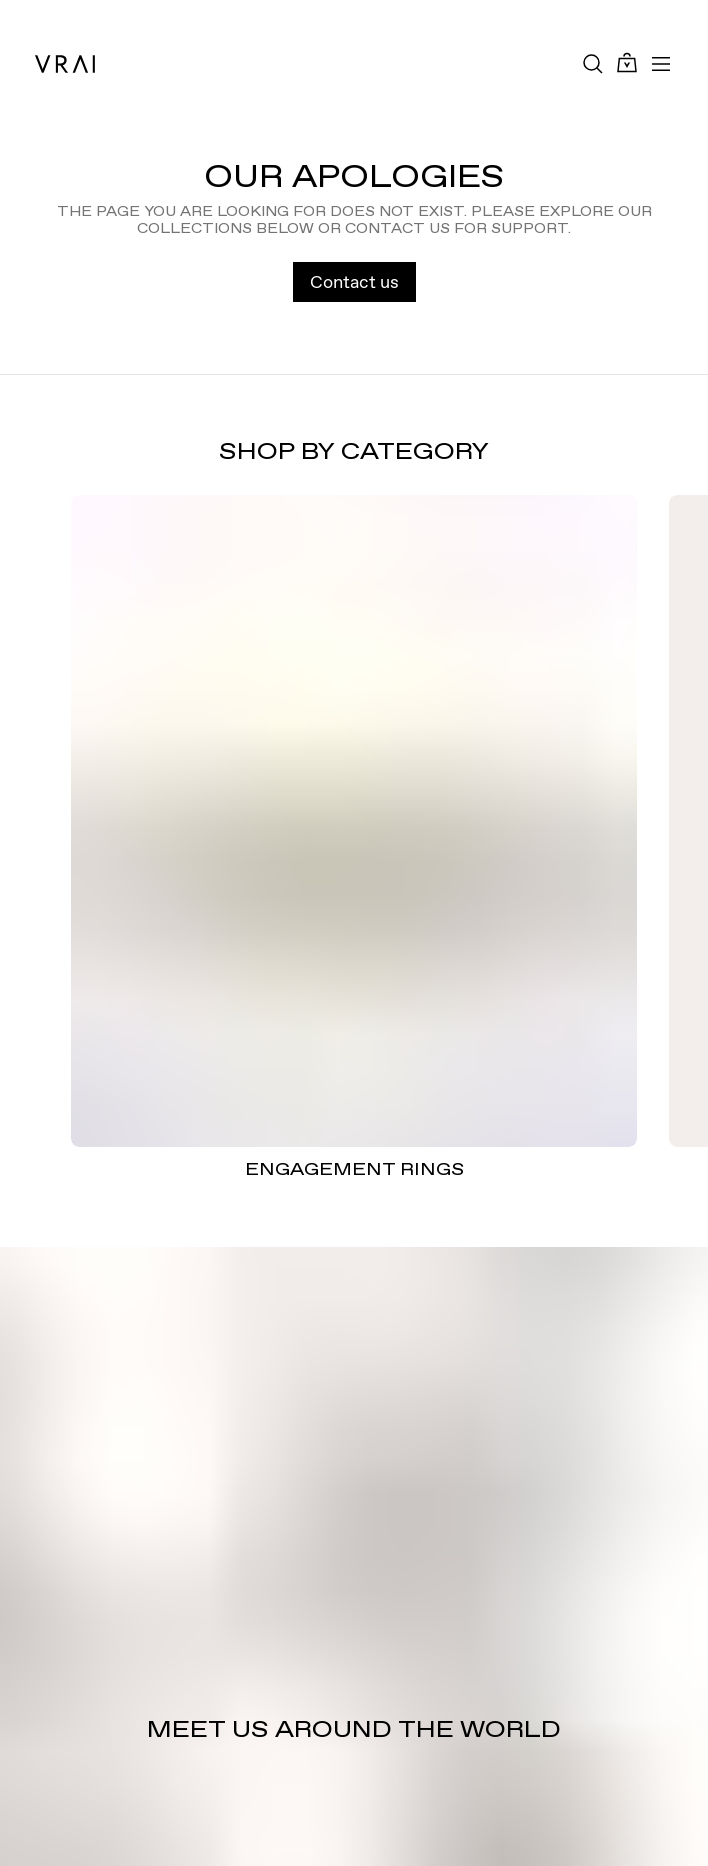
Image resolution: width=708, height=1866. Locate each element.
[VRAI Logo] (65, 64)
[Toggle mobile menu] (661, 64)
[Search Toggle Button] (593, 64)
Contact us (354, 281)
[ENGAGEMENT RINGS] (354, 820)
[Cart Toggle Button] (627, 63)
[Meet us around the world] (354, 1556)
